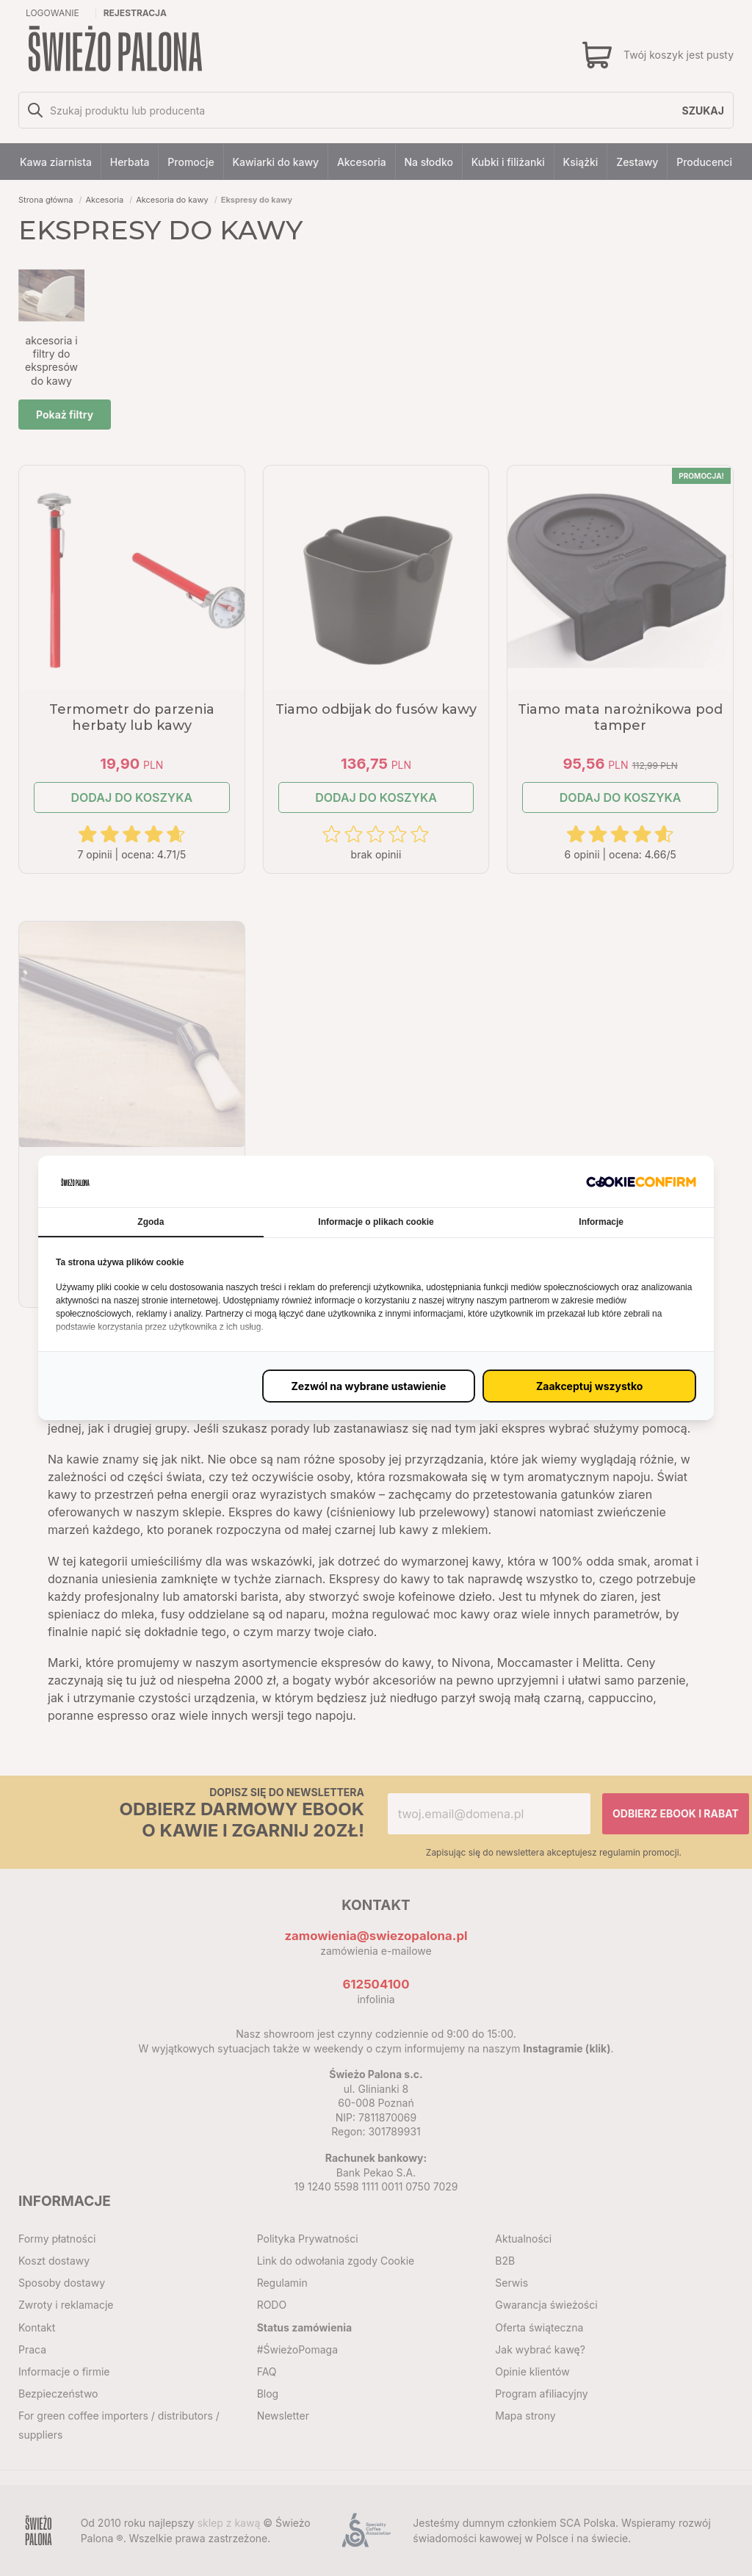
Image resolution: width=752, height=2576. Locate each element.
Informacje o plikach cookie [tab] (375, 1222)
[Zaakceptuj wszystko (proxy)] (589, 1386)
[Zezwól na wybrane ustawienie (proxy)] (369, 1386)
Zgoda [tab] (150, 1222)
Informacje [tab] (601, 1222)
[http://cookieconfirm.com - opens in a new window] (641, 1181)
